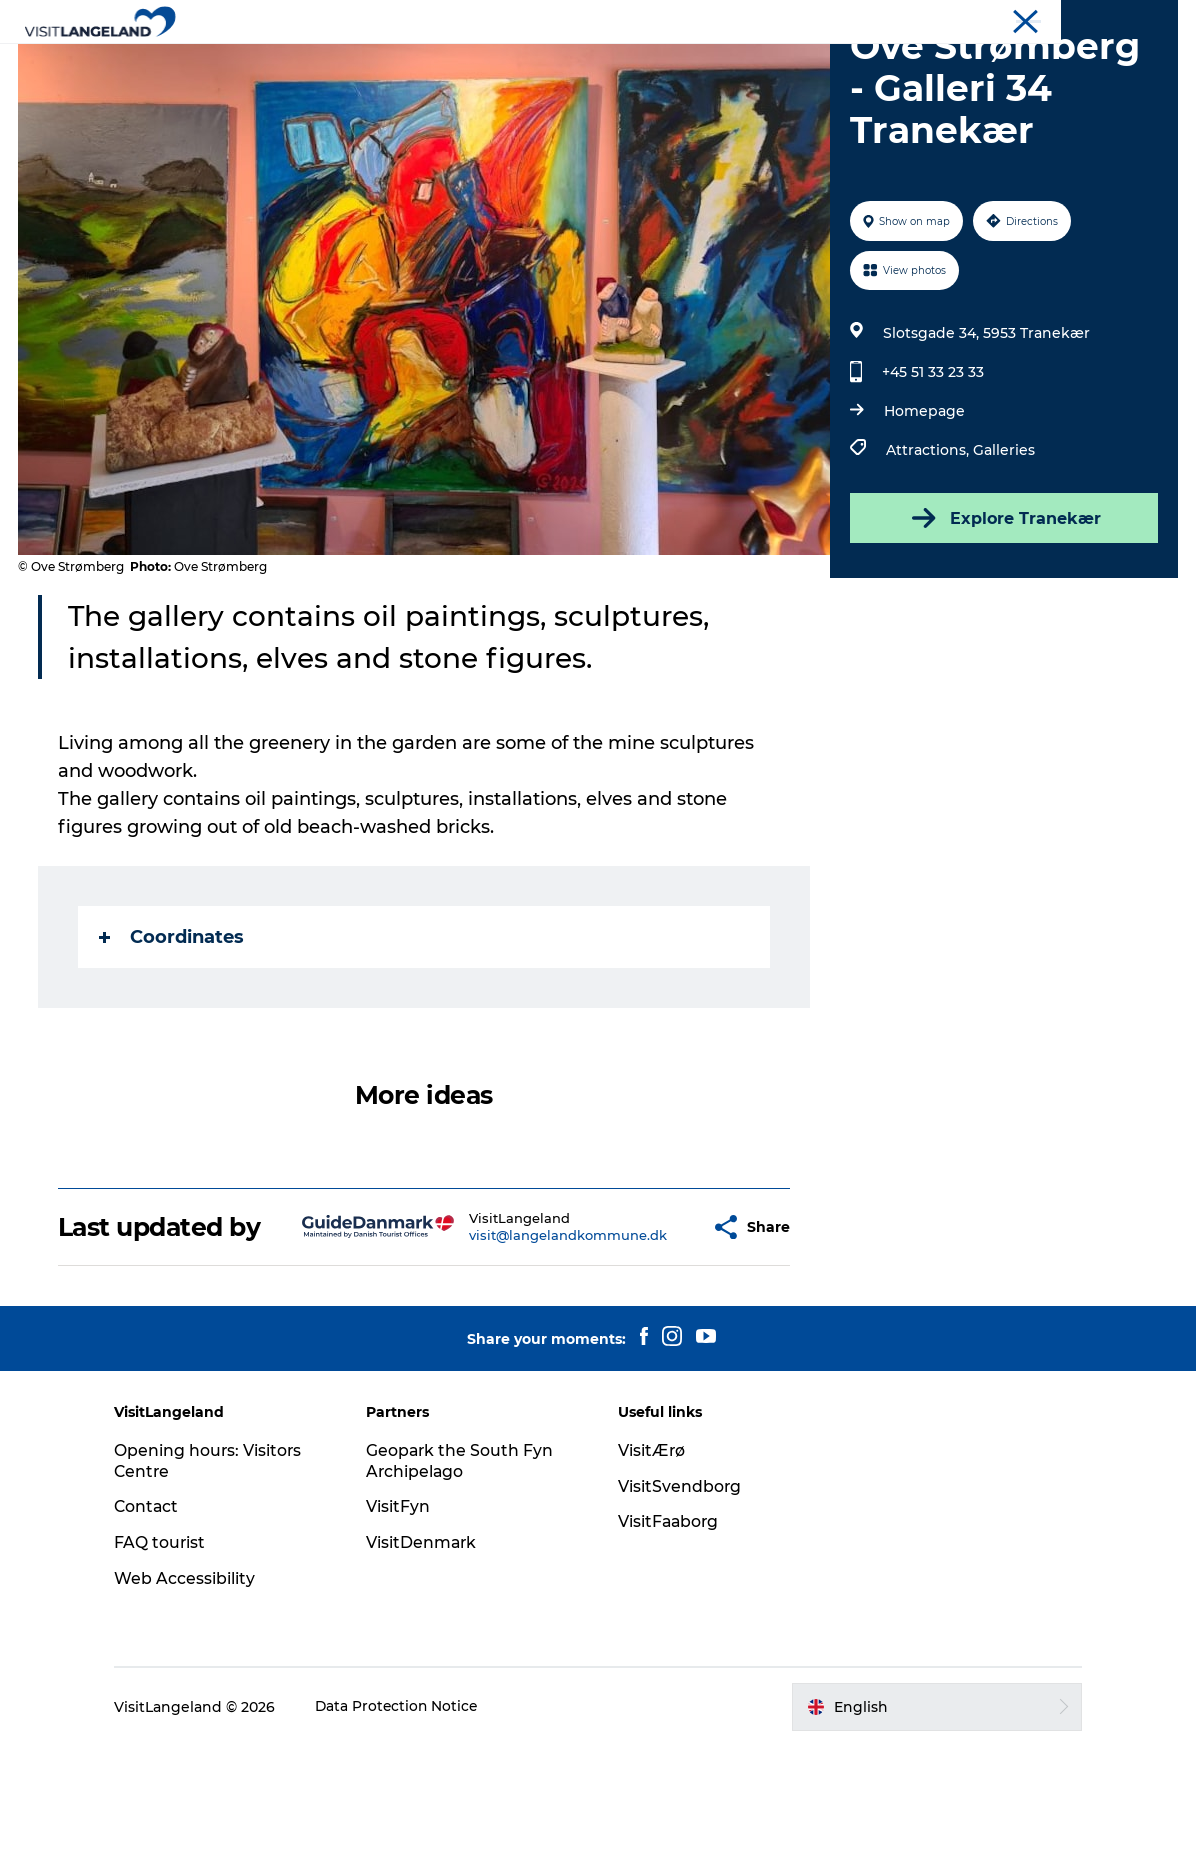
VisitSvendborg (680, 1610)
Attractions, (928, 545)
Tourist (1156, 19)
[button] (650, 1337)
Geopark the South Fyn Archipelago (466, 1585)
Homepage (923, 506)
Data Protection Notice (410, 1831)
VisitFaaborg (669, 1645)
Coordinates (173, 1032)
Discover (340, 64)
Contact (159, 1630)
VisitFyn (404, 1630)
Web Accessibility (196, 1702)
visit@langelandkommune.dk (519, 1345)
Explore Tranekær (1002, 613)
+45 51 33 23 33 (932, 467)
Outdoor (598, 64)
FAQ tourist (172, 1666)
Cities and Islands (469, 64)
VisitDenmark (428, 1666)
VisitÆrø (652, 1574)
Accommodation (726, 64)
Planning (855, 64)
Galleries (1003, 545)
